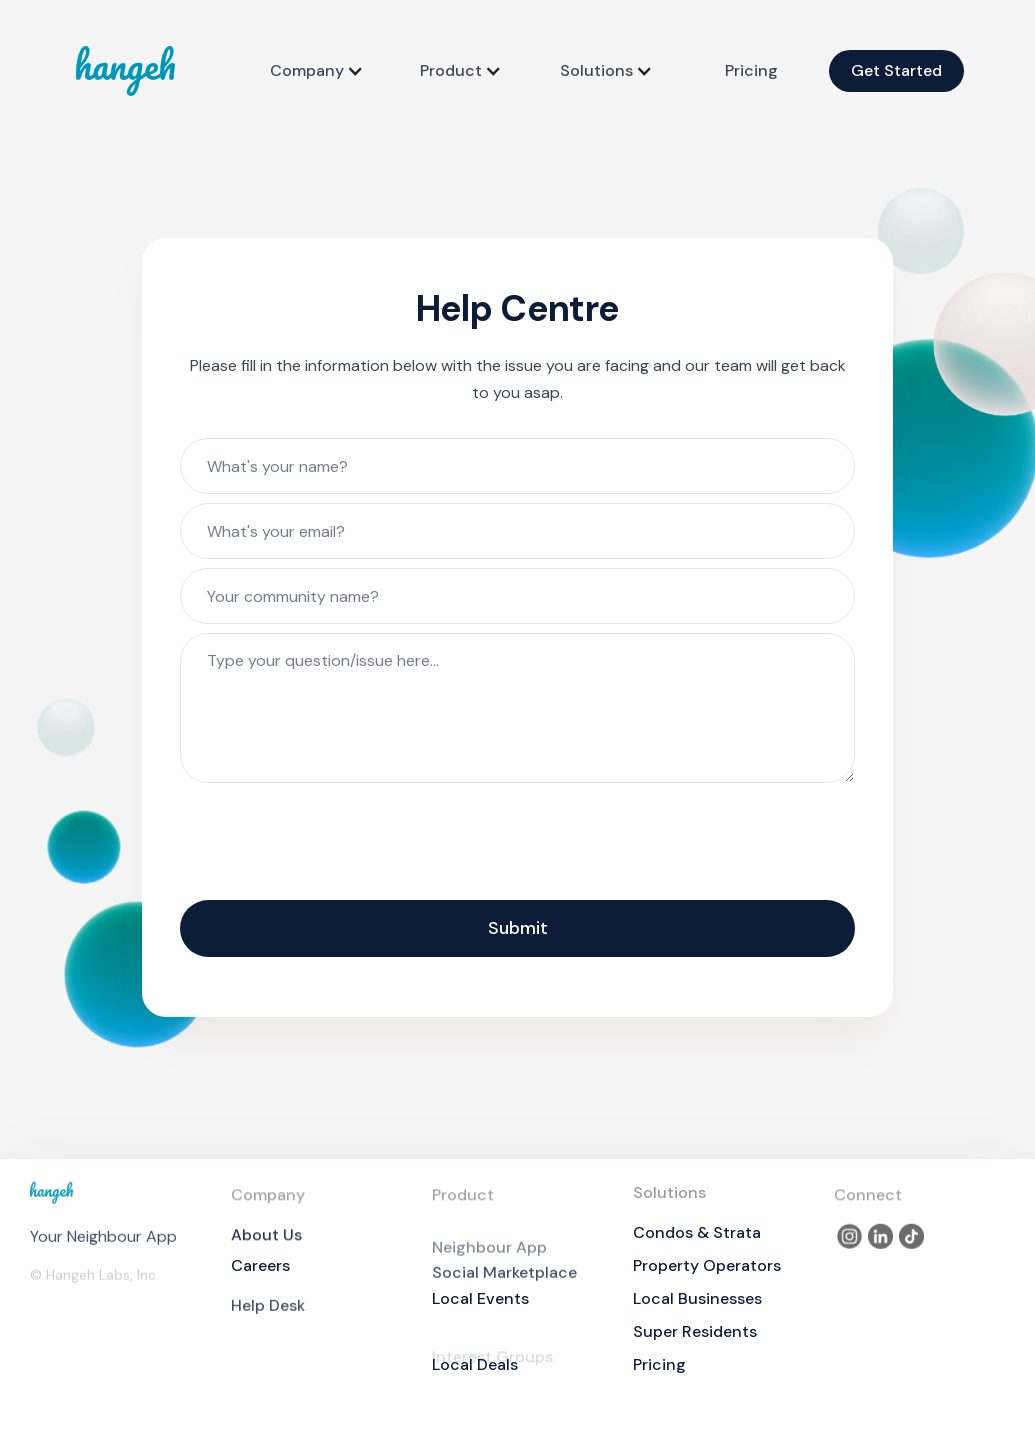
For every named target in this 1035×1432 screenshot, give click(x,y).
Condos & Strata (697, 1232)
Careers (260, 1265)
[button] (317, 71)
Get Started (896, 70)
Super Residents (695, 1331)
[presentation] (332, 844)
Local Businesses (697, 1298)
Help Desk (268, 1318)
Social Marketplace (504, 1285)
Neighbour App (489, 1261)
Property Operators (707, 1265)
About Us (266, 1242)
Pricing (751, 70)
